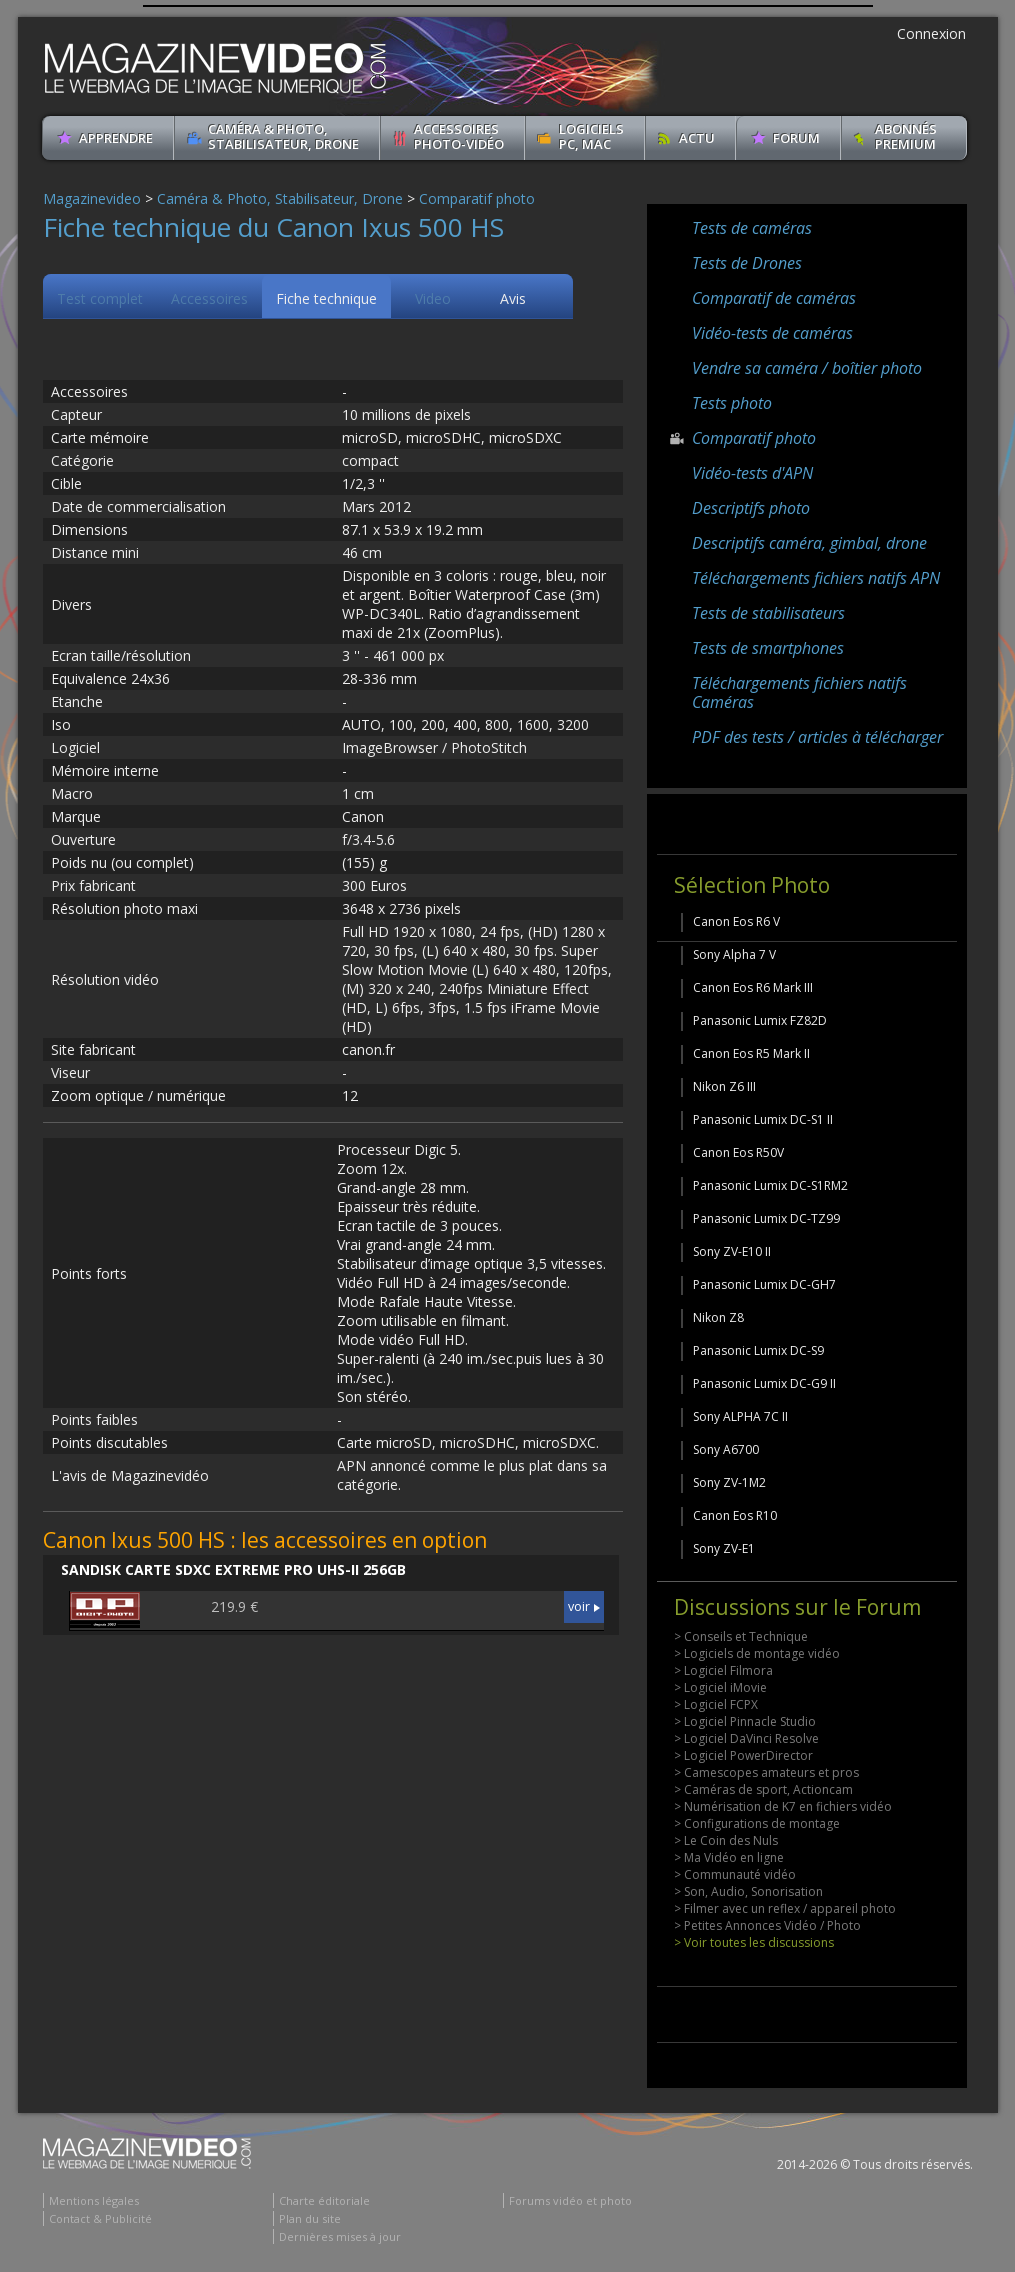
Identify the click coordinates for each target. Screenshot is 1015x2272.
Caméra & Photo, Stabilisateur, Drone (283, 136)
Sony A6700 (726, 1449)
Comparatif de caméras (774, 298)
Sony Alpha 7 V (734, 954)
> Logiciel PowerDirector (743, 1755)
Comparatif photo (477, 198)
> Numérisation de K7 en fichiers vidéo (783, 1806)
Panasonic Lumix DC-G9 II (764, 1383)
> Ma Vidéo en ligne (729, 1857)
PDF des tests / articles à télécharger (817, 737)
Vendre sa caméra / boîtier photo (807, 368)
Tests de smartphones (768, 648)
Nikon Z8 (718, 1317)
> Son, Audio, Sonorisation (748, 1891)
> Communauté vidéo (735, 1874)
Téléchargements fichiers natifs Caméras (799, 692)
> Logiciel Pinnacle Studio (745, 1721)
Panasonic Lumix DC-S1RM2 (770, 1185)
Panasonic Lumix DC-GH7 (764, 1284)
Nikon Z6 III (724, 1086)
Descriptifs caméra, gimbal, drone (809, 543)
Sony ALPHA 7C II (740, 1416)
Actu (697, 138)
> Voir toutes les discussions (754, 1942)
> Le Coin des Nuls (726, 1840)
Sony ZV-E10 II (732, 1251)
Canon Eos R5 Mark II (751, 1053)
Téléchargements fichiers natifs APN (816, 578)
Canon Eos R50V (738, 1152)
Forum (796, 138)
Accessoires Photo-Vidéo (459, 136)
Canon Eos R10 (735, 1515)
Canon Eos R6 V (736, 921)
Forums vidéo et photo (570, 2200)
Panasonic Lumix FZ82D (760, 1020)
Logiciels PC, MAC (591, 136)
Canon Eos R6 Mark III (753, 987)
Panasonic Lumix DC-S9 (758, 1350)
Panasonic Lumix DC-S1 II (763, 1119)
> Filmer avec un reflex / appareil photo (785, 1908)
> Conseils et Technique (741, 1636)
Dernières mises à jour (340, 2236)
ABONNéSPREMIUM (906, 136)
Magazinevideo (92, 198)
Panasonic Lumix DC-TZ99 (766, 1218)
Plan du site (310, 2218)
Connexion (931, 33)
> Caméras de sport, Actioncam (763, 1789)
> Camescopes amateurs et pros (766, 1772)
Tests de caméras (752, 228)
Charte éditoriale (324, 2200)
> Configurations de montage (757, 1823)
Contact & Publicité (100, 2218)
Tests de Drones (747, 263)
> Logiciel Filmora (723, 1670)
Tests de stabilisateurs (768, 613)
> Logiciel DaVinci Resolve (746, 1738)
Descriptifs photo (751, 508)
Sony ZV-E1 (724, 1548)
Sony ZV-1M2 (729, 1482)
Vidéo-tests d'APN (752, 473)
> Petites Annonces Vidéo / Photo (767, 1925)
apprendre (116, 138)
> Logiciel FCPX (716, 1704)
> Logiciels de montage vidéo (757, 1653)
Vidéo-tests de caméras (772, 333)
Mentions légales (94, 2200)
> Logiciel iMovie (720, 1687)
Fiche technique (326, 298)
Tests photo (732, 403)
